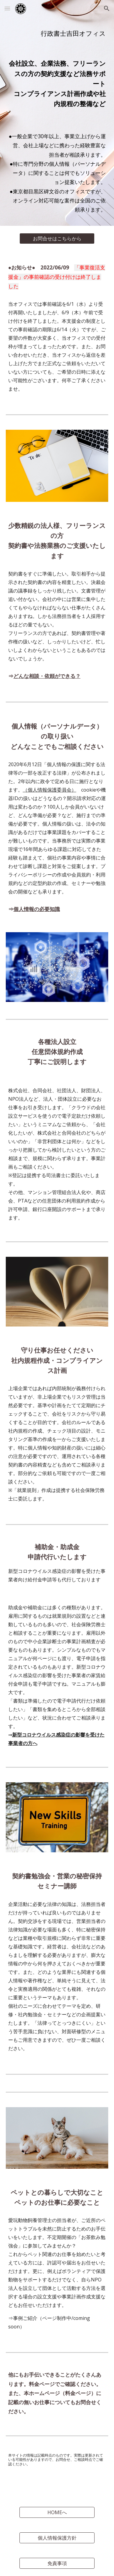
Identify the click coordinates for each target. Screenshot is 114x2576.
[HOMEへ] (57, 2512)
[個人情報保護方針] (57, 2538)
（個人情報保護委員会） (49, 789)
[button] (7, 8)
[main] (57, 33)
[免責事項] (57, 2563)
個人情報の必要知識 (36, 909)
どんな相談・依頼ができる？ (47, 675)
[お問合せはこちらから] (57, 238)
